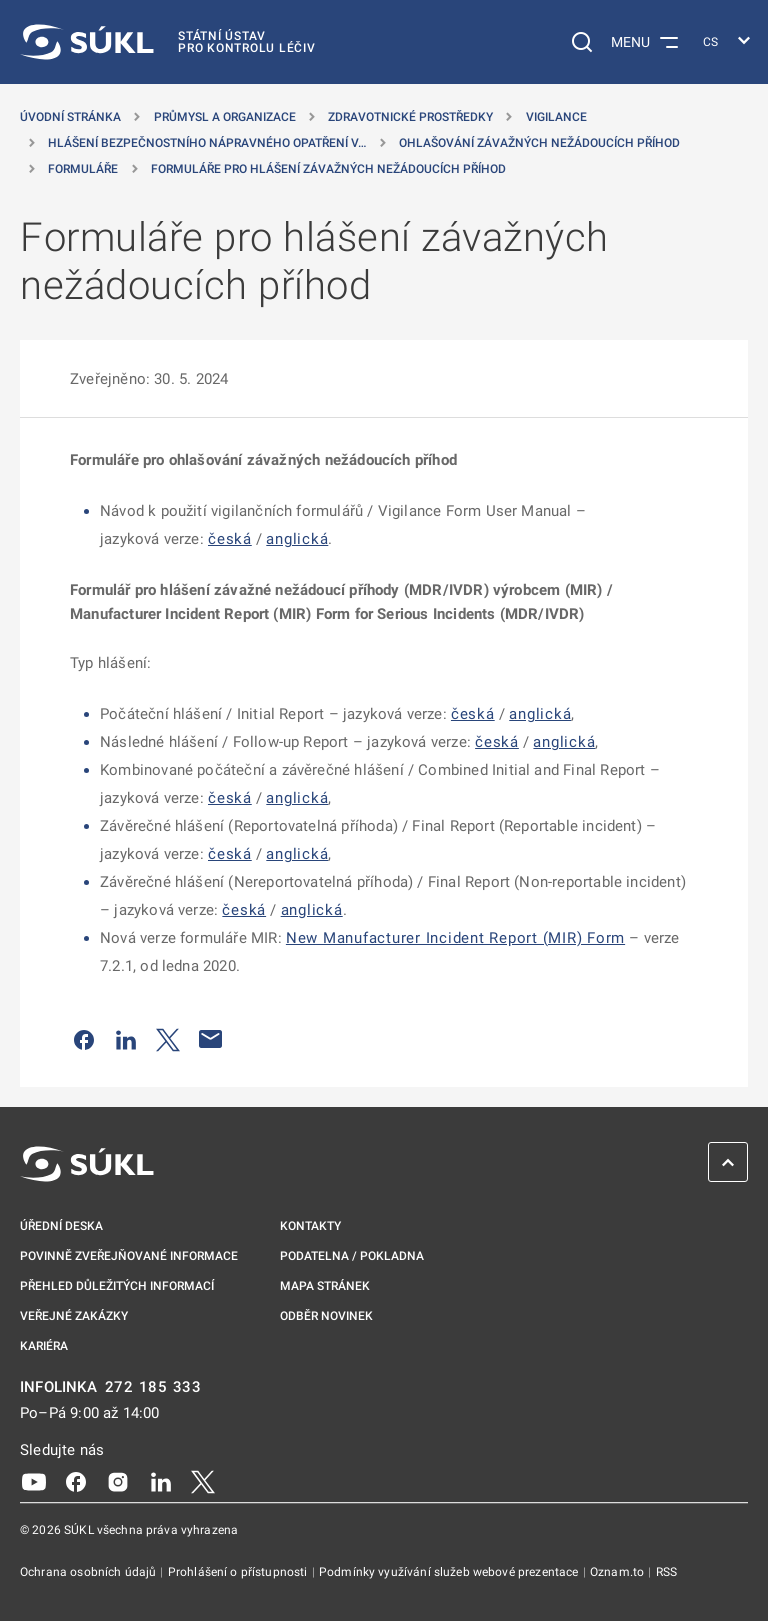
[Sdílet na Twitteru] (168, 1039)
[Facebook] (76, 1481)
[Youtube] (34, 1481)
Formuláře (83, 169)
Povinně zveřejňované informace (129, 1256)
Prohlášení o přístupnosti (239, 1572)
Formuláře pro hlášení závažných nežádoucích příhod (328, 169)
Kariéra (44, 1346)
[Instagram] (118, 1481)
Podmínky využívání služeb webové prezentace (450, 1572)
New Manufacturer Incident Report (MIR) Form (455, 938)
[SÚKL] (168, 42)
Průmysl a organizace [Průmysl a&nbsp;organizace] (225, 117)
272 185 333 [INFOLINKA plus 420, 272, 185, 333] (153, 1387)
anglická (297, 539)
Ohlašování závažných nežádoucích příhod (539, 143)
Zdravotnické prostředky (410, 117)
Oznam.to (618, 1572)
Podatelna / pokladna (352, 1256)
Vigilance (556, 117)
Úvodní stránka (70, 117)
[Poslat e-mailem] (211, 1039)
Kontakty (310, 1226)
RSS (666, 1572)
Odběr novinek (326, 1316)
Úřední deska (61, 1226)
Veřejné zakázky (74, 1316)
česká (230, 539)
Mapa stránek (325, 1286)
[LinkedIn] (161, 1481)
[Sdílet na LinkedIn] (126, 1039)
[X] (203, 1481)
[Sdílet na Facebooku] (84, 1039)
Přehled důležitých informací (117, 1286)
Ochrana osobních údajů (89, 1572)
